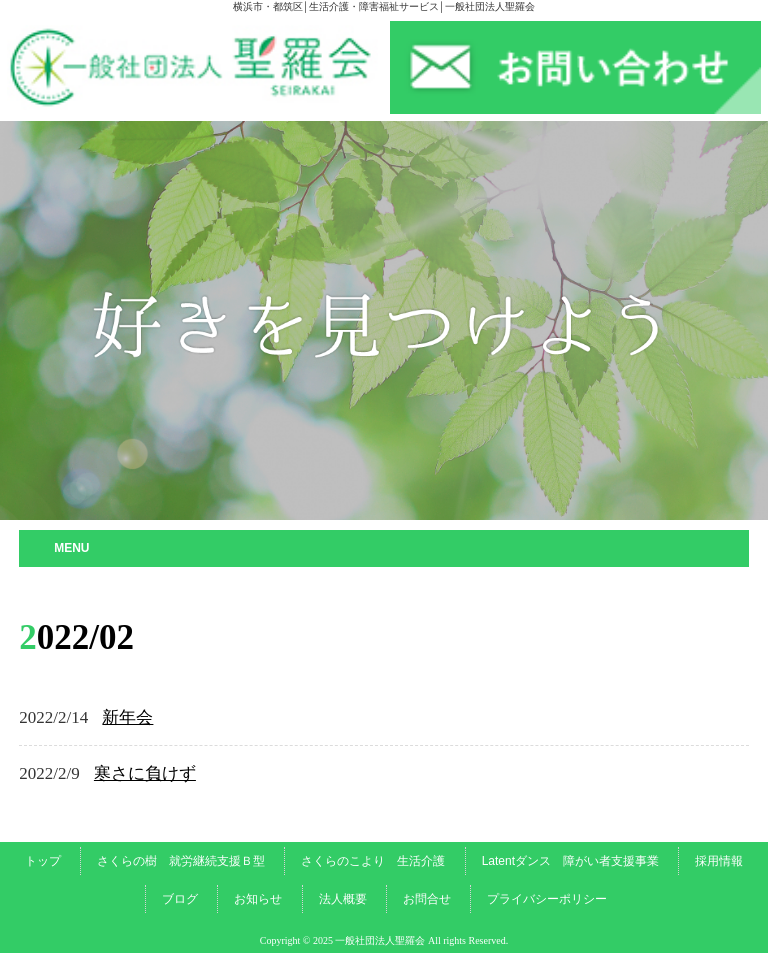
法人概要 (343, 899)
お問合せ (427, 899)
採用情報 (719, 861)
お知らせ (258, 899)
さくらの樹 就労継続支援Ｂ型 (181, 861)
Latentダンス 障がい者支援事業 (570, 861)
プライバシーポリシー (547, 899)
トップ (43, 861)
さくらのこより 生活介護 (373, 861)
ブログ (180, 899)
